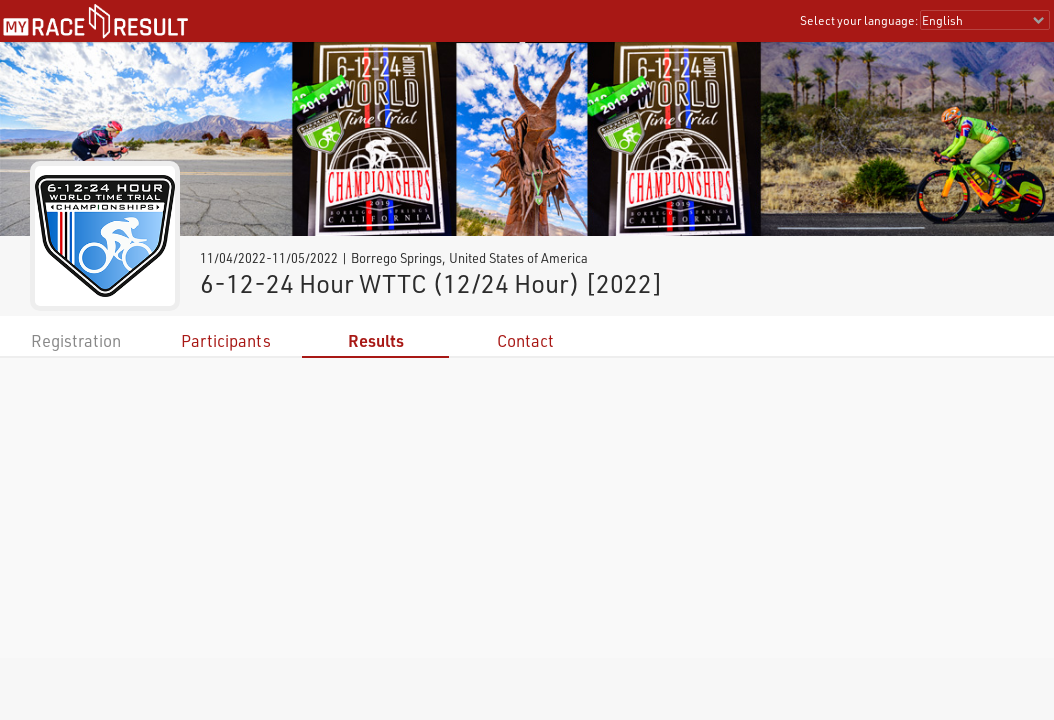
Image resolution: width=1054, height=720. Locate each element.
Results (376, 340)
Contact (525, 340)
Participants (226, 340)
